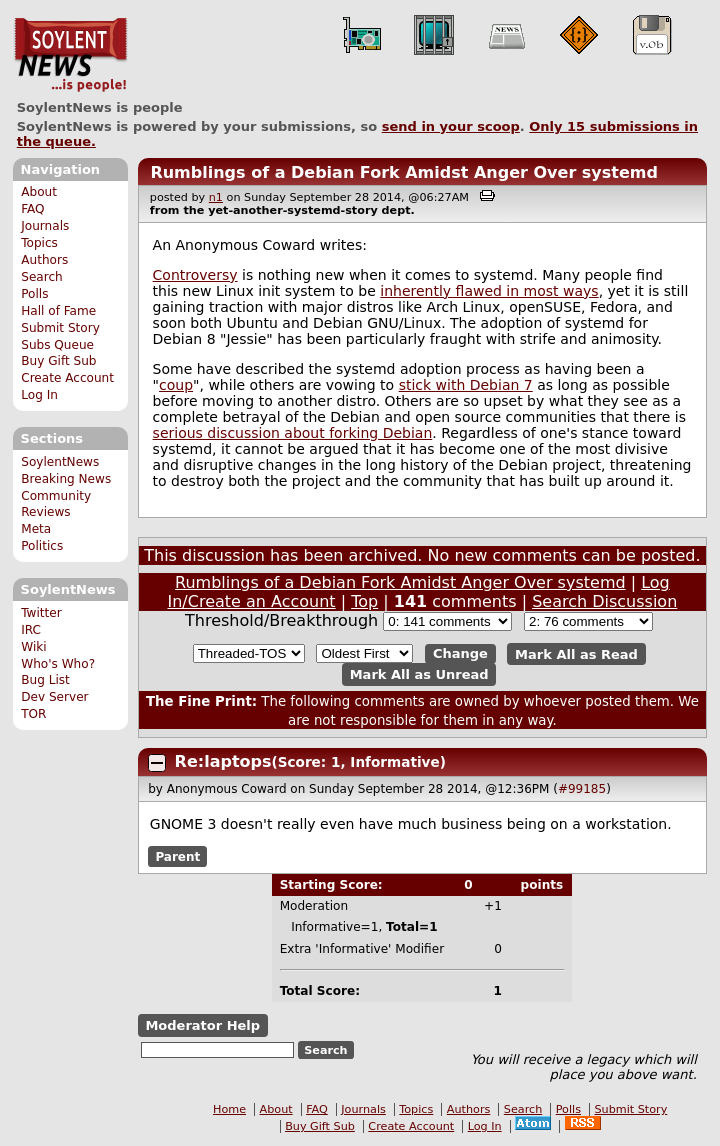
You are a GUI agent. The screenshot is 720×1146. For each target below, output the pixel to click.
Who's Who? (58, 664)
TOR (33, 714)
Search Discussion (604, 601)
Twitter (41, 613)
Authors (44, 260)
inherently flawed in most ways (489, 291)
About (39, 192)
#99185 (582, 789)
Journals (45, 226)
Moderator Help (202, 1025)
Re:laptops (223, 761)
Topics (39, 243)
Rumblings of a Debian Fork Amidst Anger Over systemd (404, 172)
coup (176, 385)
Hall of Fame (58, 311)
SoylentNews (70, 55)
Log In (39, 395)
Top (364, 601)
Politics (42, 546)
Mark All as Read (576, 653)
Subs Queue (57, 345)
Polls (34, 294)
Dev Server (54, 697)
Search (42, 277)
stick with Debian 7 (466, 385)
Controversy (195, 275)
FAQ (32, 209)
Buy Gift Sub (58, 361)
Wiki (33, 647)
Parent (177, 857)
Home (229, 1109)
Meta (36, 529)
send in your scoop (451, 126)
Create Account (67, 378)
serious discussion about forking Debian (293, 433)
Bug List (45, 680)
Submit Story (60, 328)
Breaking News (66, 479)
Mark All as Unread (419, 674)
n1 (216, 197)
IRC (31, 630)
